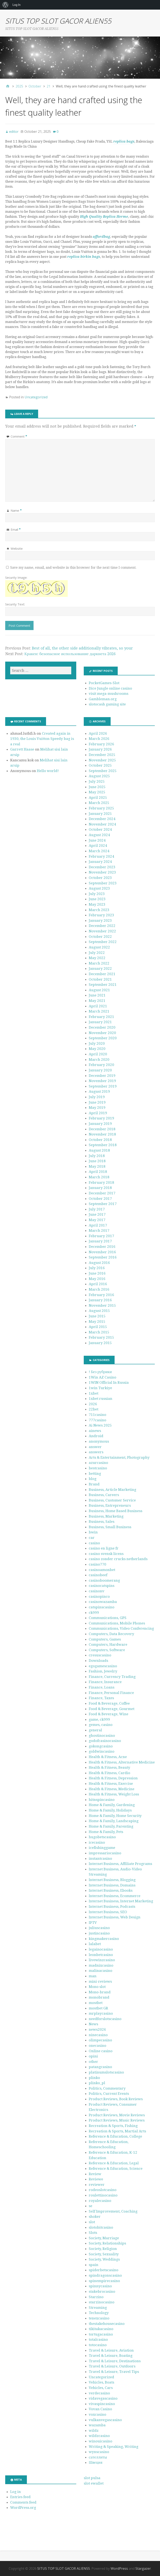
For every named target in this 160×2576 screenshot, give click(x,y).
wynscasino (99, 2452)
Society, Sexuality (104, 2254)
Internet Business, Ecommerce (114, 1896)
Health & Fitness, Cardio (109, 1773)
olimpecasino (100, 2040)
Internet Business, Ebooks (110, 1890)
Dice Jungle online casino (110, 688)
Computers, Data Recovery (111, 1634)
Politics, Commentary (107, 2088)
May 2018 (97, 1166)
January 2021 (100, 1022)
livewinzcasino (102, 1960)
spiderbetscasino (103, 2270)
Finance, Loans (101, 1687)
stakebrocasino (102, 2291)
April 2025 (98, 797)
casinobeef (98, 1575)
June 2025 (97, 787)
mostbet (95, 2003)
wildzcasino (99, 2436)
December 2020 (102, 1027)
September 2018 (103, 1145)
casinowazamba (103, 1602)
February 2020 (101, 1065)
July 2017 (97, 1209)
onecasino (97, 2045)
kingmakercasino (104, 1939)
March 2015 (99, 1332)
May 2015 (97, 1321)
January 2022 (100, 968)
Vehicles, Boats (101, 2382)
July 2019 (97, 1097)
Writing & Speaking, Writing (113, 2446)
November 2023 (102, 872)
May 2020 (97, 1049)
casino (94, 1543)
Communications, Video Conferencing (121, 1628)
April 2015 (98, 1327)
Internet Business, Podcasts (112, 1906)
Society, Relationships (107, 2243)
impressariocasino (105, 1853)
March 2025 (99, 803)
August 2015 (99, 1311)
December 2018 (102, 1129)
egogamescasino (103, 1666)
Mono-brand (100, 1992)
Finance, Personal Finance (111, 1693)
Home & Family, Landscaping (114, 1821)
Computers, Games (105, 1639)
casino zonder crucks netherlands (118, 1559)
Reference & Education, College (115, 2136)
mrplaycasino (101, 2013)
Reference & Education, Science (115, 2168)
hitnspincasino (102, 1800)
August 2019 (99, 1091)
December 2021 (102, 974)
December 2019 (102, 1075)
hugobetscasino (102, 1837)
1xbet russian (100, 1398)
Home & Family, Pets (106, 1832)
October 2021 (100, 979)
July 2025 (97, 781)
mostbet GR (98, 2008)
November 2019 (102, 1081)
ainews (95, 1431)
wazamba (97, 2425)
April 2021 (98, 1006)
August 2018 (99, 1150)
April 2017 (98, 1225)
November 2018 (102, 1134)
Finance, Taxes (101, 1698)
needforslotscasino (105, 2019)
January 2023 (100, 920)
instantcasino (100, 1858)
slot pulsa (92, 2478)
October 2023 (100, 878)
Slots (93, 2232)
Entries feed (20, 2497)
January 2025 (100, 813)
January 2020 (100, 1070)
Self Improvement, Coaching (113, 2211)
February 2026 (101, 744)
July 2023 (97, 894)
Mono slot (97, 1987)
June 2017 (97, 1214)
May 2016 (97, 1279)
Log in (15, 2492)
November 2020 (102, 1033)
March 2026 (99, 739)
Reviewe (96, 2179)
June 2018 (97, 1161)
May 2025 (97, 792)
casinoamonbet (102, 1570)
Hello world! (48, 771)
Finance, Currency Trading (112, 1677)
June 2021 (97, 995)
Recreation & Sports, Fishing (113, 2126)
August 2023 (99, 888)
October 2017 (100, 1198)
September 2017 (103, 1204)
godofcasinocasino (105, 1741)
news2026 (97, 2029)
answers (96, 1452)
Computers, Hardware (108, 1644)
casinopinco (99, 1596)
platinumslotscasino (106, 2072)
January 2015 (100, 1343)
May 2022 (97, 958)
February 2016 (101, 1295)
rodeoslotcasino (102, 2190)
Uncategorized (36, 397)
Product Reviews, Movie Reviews (117, 2115)
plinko (94, 2078)
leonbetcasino (101, 1955)
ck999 (94, 1612)
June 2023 (97, 899)
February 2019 (101, 1118)
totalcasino (98, 2339)
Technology (99, 2313)
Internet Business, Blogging (112, 1880)
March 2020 (99, 1059)
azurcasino (98, 1463)
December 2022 (102, 926)
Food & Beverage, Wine (108, 1714)
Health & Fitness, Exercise (111, 1783)
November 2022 (102, 931)
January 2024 (100, 862)
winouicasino (100, 2441)
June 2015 (97, 1316)
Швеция (95, 2462)
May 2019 (97, 1107)
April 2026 (98, 733)
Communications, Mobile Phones (117, 1623)
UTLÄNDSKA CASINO (22, 2528)
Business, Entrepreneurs (110, 1505)
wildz (94, 2430)
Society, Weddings (104, 2259)
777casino (97, 1420)
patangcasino (100, 2067)
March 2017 (99, 1230)
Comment (19, 436)
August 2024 (99, 835)
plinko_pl (97, 2083)
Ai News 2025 (100, 1425)
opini (93, 2056)
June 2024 (97, 840)
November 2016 (102, 1252)
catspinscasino (101, 1607)
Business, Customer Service (112, 1500)
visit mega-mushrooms (108, 693)
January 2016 (100, 1300)
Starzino (96, 2297)
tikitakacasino (101, 2329)
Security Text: (15, 604)
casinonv (96, 1591)
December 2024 (102, 819)
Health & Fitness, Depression (113, 1778)
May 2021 (97, 1001)
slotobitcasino (101, 2227)
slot (92, 2222)
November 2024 (102, 824)
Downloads (98, 1660)
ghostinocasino (102, 1735)
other (93, 2062)
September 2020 (103, 1038)
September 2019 (103, 1086)
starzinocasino (101, 2302)
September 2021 (103, 984)
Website (17, 548)
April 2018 (98, 1172)
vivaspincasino (102, 2404)
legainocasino (101, 1949)
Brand (94, 1484)
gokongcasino (101, 1746)
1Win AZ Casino (102, 1377)
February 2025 (101, 808)
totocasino (98, 2345)
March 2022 (99, 963)
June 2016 (97, 1273)
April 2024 (98, 845)
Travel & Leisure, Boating (110, 2355)
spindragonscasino (105, 2275)
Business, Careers (104, 1495)
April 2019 (98, 1113)
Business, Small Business (110, 1527)
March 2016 (99, 1289)
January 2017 (100, 1241)
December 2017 (102, 1193)
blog (92, 1479)
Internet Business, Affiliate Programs (120, 1864)
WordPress (119, 2568)
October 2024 (100, 829)
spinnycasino (100, 2286)
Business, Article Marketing (112, 1489)
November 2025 (102, 760)
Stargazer (143, 2568)
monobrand (99, 1997)
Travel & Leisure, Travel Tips (114, 2372)
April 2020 (98, 1054)
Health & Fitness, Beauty (109, 1767)
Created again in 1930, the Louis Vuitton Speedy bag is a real (42, 738)
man (92, 1976)
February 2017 (101, 1236)
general (95, 1730)
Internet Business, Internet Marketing (121, 1901)
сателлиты (98, 2457)
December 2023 (102, 867)
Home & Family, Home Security (115, 1816)
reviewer (97, 2184)
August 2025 (99, 776)
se (90, 2206)
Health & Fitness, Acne (108, 1757)
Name (16, 510)
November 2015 (102, 1305)
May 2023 (97, 904)
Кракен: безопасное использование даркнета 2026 (70, 654)
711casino (97, 1415)
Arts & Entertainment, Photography (119, 1457)
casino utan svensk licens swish (30, 2523)
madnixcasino (101, 1965)
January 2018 (100, 1188)
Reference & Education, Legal (114, 2163)
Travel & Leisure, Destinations (115, 2361)
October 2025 (100, 765)
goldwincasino (101, 1751)
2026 (93, 1404)
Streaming (98, 2307)
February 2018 (101, 1182)
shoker (95, 2216)
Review (95, 2174)
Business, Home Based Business (115, 1511)
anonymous (99, 1441)
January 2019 (100, 1124)
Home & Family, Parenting (111, 1826)
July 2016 (97, 1268)
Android (96, 1436)
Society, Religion (103, 2249)
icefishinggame (102, 1848)
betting (95, 1473)
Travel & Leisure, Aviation (111, 2350)
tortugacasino (101, 2334)
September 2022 (103, 942)
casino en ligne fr (104, 1548)
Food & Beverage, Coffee (109, 1703)
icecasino (97, 1842)
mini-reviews (100, 1981)
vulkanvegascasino (105, 2420)
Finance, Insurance (105, 1682)
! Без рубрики (100, 1372)
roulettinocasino (103, 2195)
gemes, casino (100, 1725)
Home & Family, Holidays (110, 1810)
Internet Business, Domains (112, 1885)
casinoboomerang (104, 1580)
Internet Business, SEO (108, 1912)
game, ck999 (99, 1719)
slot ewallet (94, 2483)
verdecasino (99, 2393)
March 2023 (99, 910)
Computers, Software (107, 1650)
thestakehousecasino (107, 2324)
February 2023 (101, 915)
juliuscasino (99, 1928)
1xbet (93, 1393)
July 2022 (97, 953)
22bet (93, 1409)
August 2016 (99, 1263)
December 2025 (102, 755)
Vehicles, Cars (101, 2388)
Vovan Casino (100, 2409)
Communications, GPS (107, 1618)
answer (95, 1447)
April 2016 (98, 1284)
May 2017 (97, 1220)
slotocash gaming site (107, 704)
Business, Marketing (106, 1516)
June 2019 (97, 1102)
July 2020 (97, 1043)
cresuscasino (100, 1655)
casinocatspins (101, 1586)
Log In (16, 4)
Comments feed (23, 2502)
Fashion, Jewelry (103, 1671)
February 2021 (101, 1017)
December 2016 (102, 1246)
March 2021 (99, 1011)
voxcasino (97, 2414)
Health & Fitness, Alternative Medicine (122, 1762)
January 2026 (100, 749)
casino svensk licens (106, 1554)
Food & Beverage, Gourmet (111, 1709)
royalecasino (100, 2201)
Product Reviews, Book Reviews (116, 2099)
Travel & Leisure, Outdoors (112, 2366)
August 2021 (99, 990)
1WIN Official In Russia (109, 1382)
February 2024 (101, 856)
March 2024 (99, 851)
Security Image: (16, 577)
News (93, 2024)
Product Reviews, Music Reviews (117, 2120)
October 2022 (100, 936)
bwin (93, 1532)
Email (16, 529)
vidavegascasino (103, 2398)
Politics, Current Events (109, 2093)
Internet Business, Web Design (114, 1917)
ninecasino (98, 2035)
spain (93, 2265)
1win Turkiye (100, 1388)
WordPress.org (23, 2507)
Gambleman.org (103, 699)
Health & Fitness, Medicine (111, 1789)
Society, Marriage (104, 2238)
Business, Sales (101, 1521)
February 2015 (101, 1337)
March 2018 (99, 1177)
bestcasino (98, 1468)
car (92, 1537)
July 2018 (97, 1156)
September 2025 (103, 771)
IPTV (93, 1922)
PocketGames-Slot (104, 683)
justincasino (99, 1933)
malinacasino (100, 1970)
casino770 (97, 1564)
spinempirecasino (104, 2281)
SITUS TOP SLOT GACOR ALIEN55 (58, 21)
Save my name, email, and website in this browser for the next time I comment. (73, 568)
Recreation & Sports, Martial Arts (117, 2131)
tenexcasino (99, 2318)
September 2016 (103, 1257)
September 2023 (103, 883)
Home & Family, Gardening (112, 1805)
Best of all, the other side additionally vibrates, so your (82, 648)
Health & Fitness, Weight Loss (114, 1794)
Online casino (100, 2051)
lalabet (95, 1944)
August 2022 (99, 947)
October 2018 (100, 1140)
